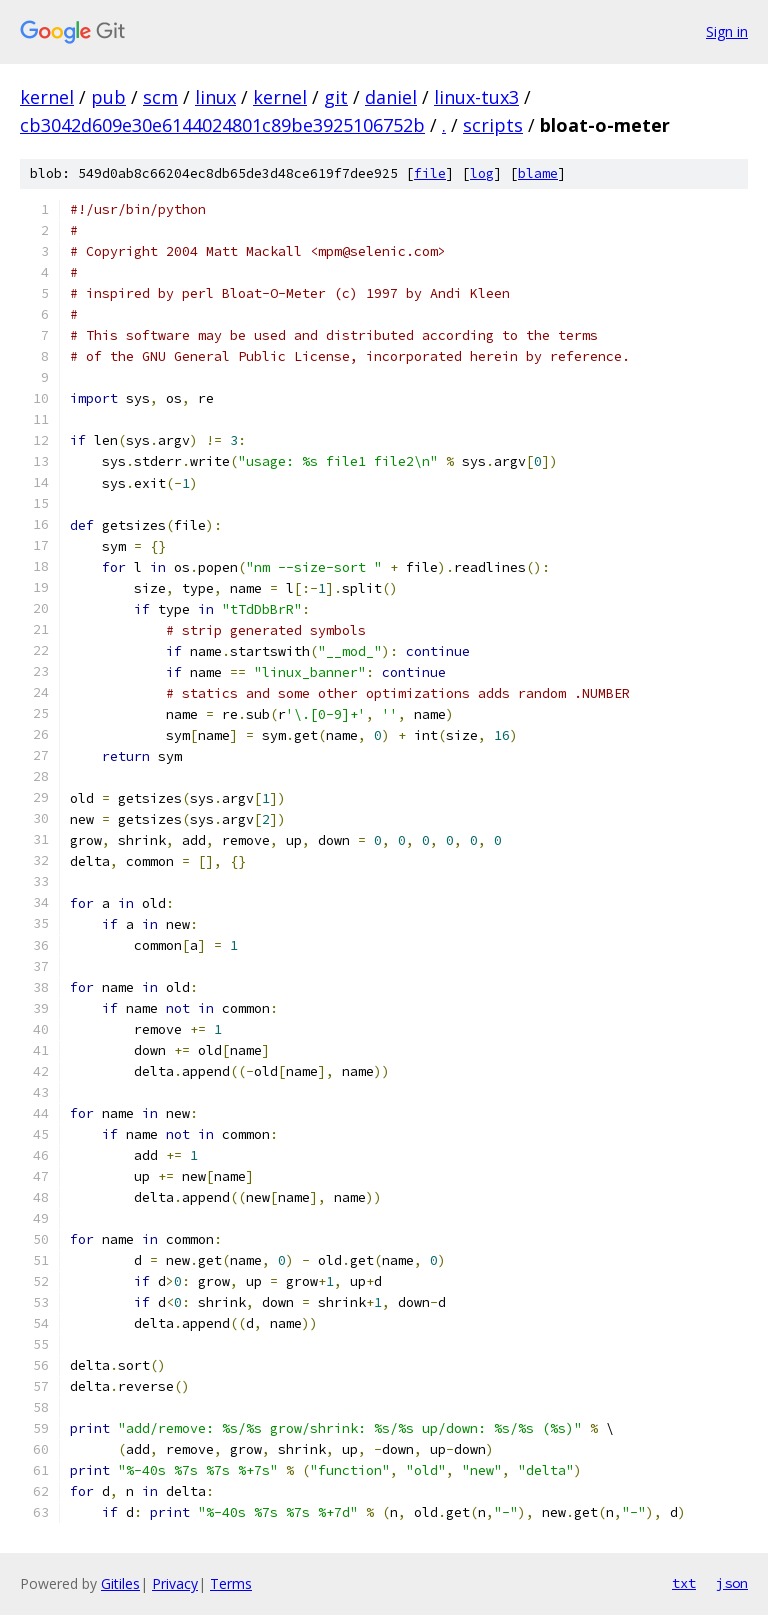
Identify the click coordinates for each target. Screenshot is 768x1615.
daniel (391, 97)
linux (215, 97)
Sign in (727, 31)
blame (538, 173)
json (732, 1583)
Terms (231, 1583)
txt (684, 1583)
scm (160, 97)
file (430, 173)
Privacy (175, 1583)
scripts (493, 125)
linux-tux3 (476, 97)
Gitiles (120, 1583)
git (336, 97)
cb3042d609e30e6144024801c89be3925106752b (222, 125)
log (482, 173)
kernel (47, 97)
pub (108, 97)
